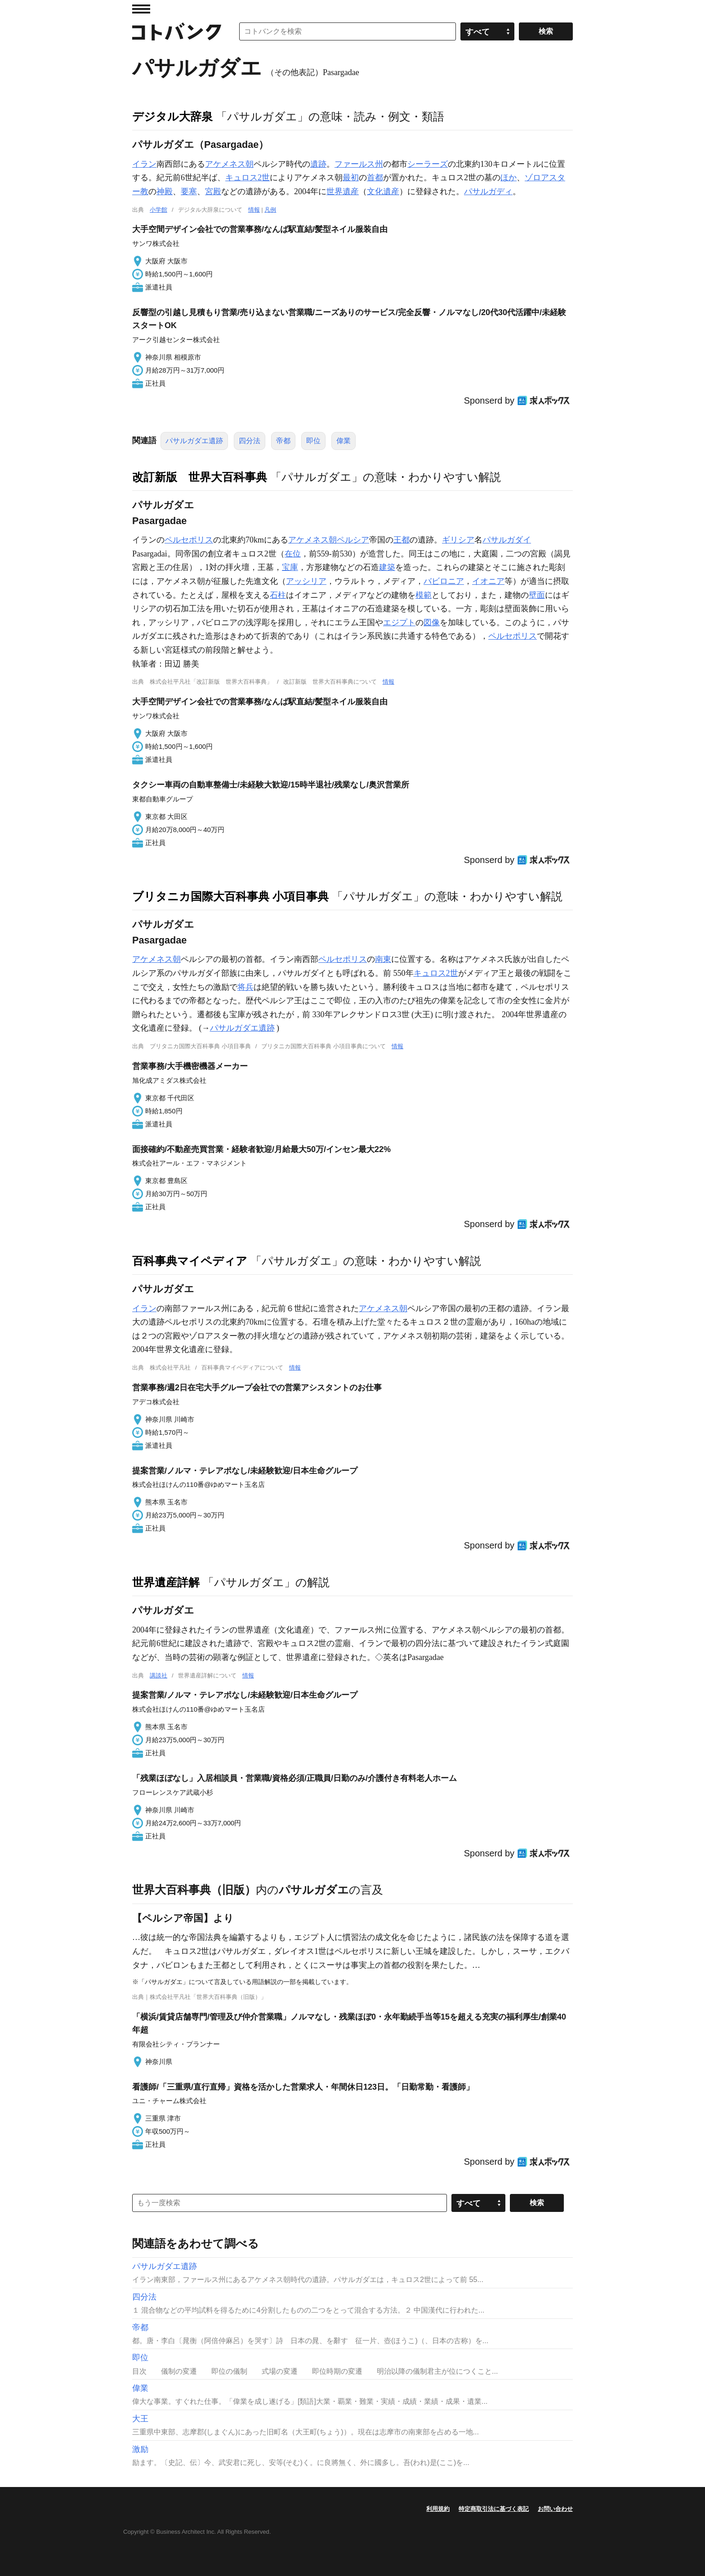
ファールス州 (359, 164)
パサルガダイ (506, 539)
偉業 (343, 441)
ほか (508, 177)
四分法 (249, 441)
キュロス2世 (247, 177)
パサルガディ (488, 191)
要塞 (189, 191)
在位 (293, 553)
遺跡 (318, 164)
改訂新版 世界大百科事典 (199, 477)
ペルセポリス (189, 539)
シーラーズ (427, 164)
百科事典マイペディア (189, 1261)
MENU (141, 9)
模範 (423, 595)
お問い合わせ (555, 2508)
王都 (401, 539)
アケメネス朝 (229, 164)
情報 (254, 209)
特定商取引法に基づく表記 (494, 2508)
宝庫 (290, 567)
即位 (313, 441)
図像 (432, 622)
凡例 (270, 209)
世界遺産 (342, 191)
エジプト (399, 622)
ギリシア (458, 539)
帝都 (283, 441)
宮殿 (213, 191)
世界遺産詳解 (166, 1582)
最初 (351, 177)
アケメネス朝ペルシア (328, 539)
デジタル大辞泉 (172, 116)
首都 (375, 177)
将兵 (245, 987)
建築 (387, 567)
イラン (144, 164)
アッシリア (306, 581)
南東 (383, 959)
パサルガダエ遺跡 (194, 441)
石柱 (278, 595)
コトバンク (176, 31)
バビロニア (444, 581)
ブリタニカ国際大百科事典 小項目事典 (230, 896)
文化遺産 (383, 191)
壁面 (537, 595)
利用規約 (438, 2508)
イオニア (488, 581)
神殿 (164, 191)
